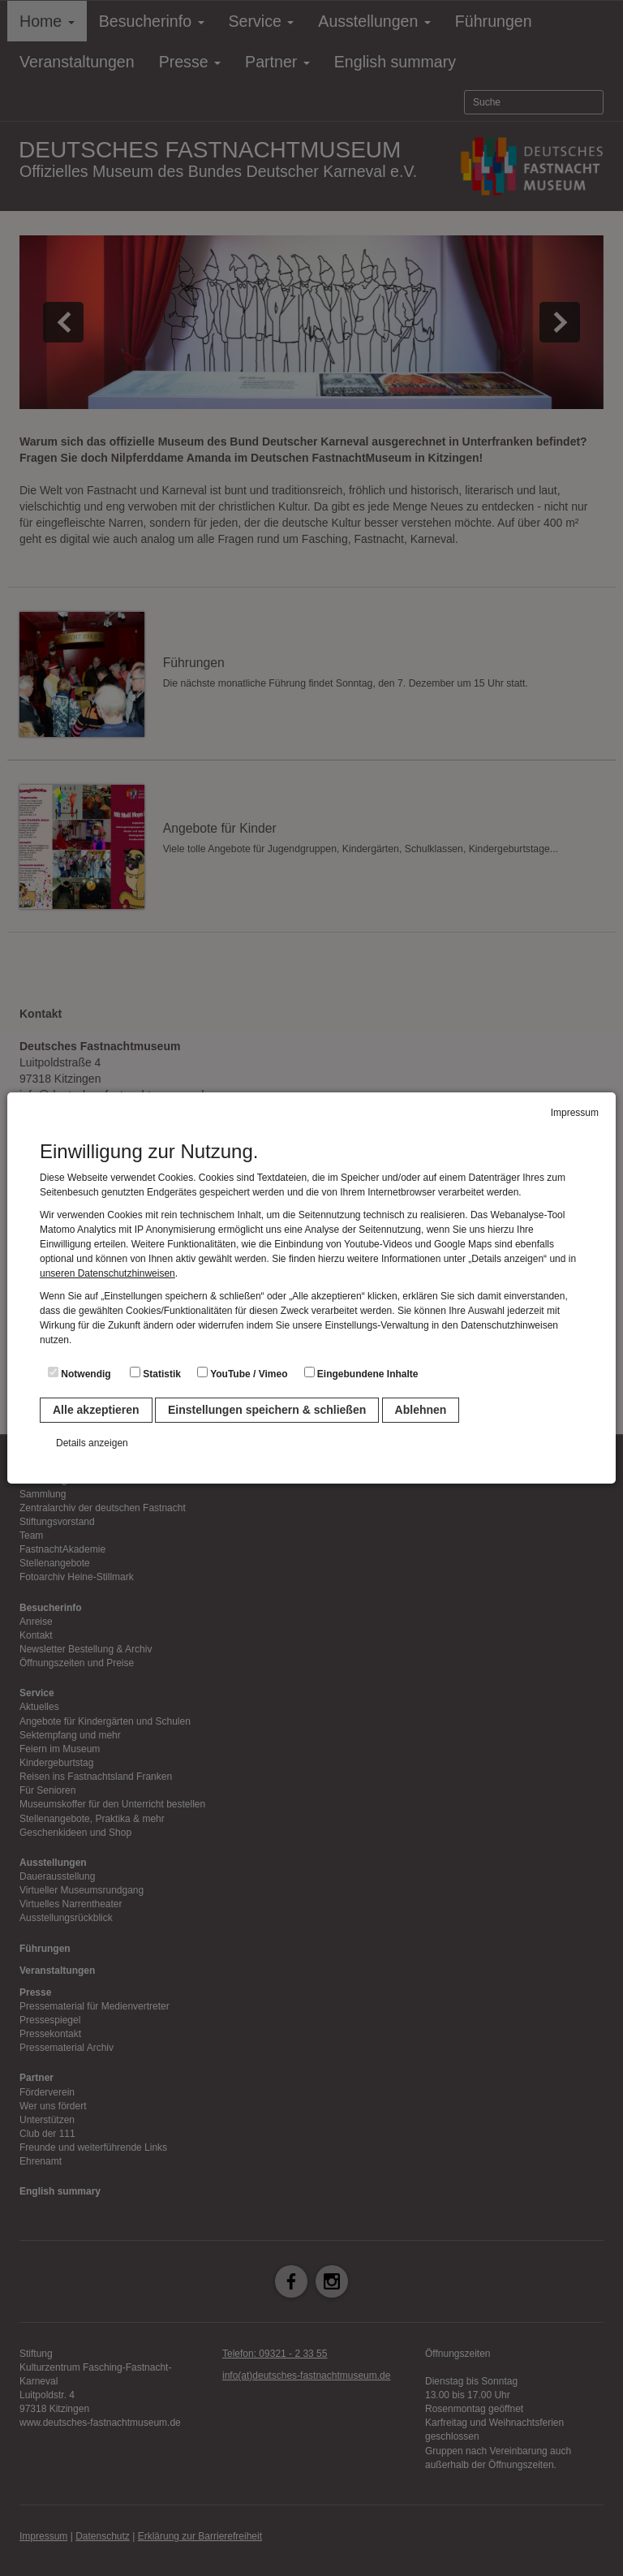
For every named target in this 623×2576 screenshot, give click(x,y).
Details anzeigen (92, 1443)
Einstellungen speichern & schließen (267, 1409)
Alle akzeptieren (96, 1409)
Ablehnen (421, 1409)
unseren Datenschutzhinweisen (107, 1273)
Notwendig (79, 1373)
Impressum (575, 1112)
